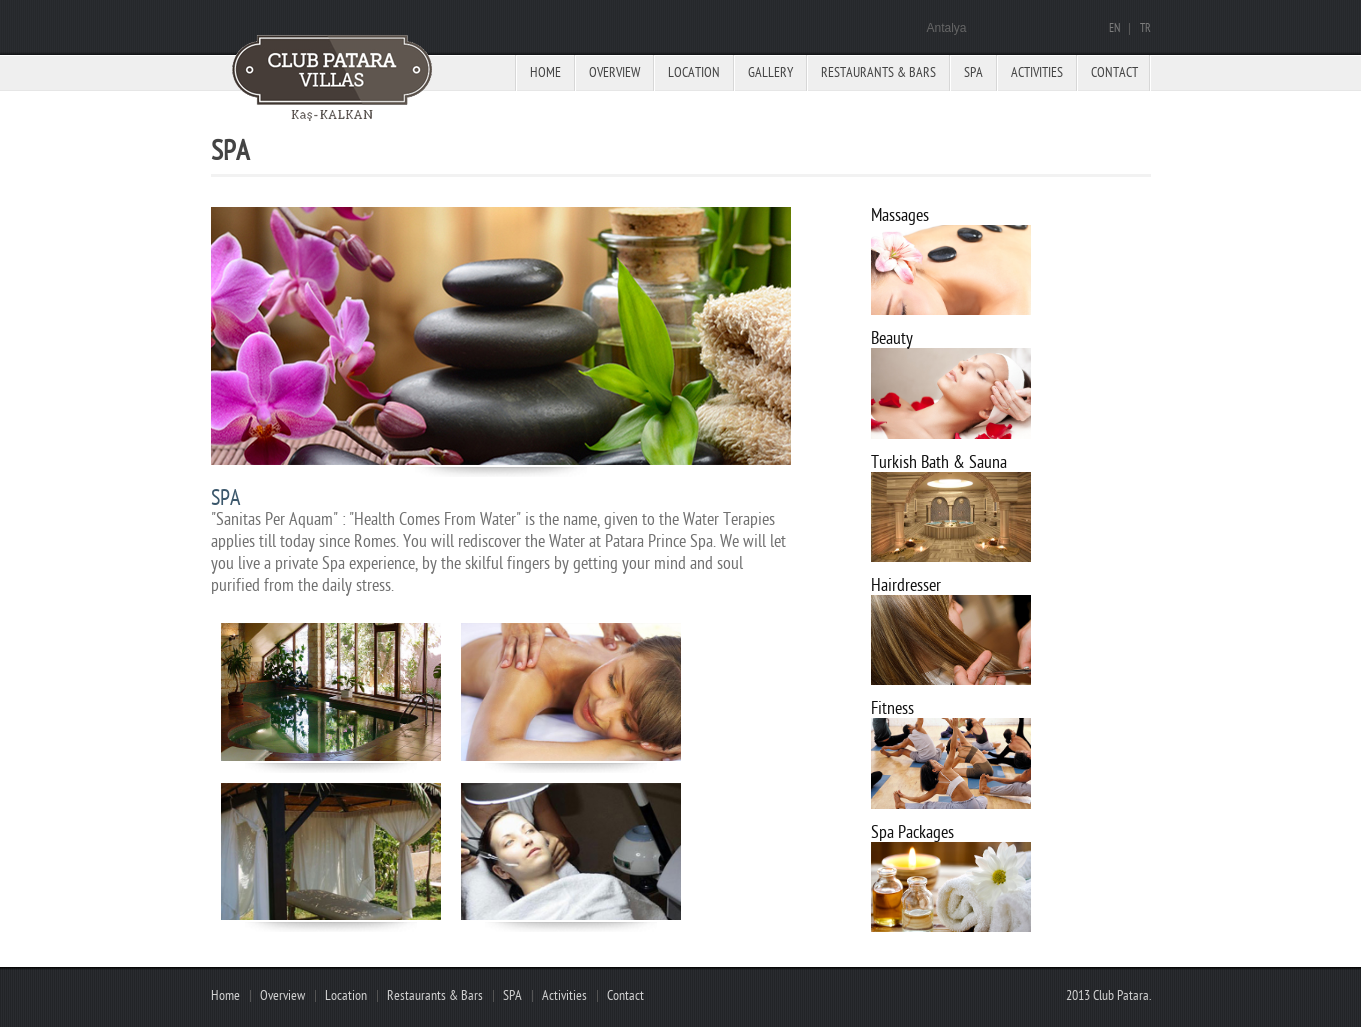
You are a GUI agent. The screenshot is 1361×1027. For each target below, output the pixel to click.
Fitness (892, 708)
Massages (900, 215)
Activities (1037, 72)
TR (1145, 28)
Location (694, 72)
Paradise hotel (336, 80)
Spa (973, 72)
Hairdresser (906, 585)
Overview (614, 72)
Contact (1114, 72)
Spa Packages (912, 832)
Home (545, 72)
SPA (512, 995)
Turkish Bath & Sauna (939, 462)
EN (1114, 28)
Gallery (770, 72)
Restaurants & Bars (878, 72)
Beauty (892, 338)
